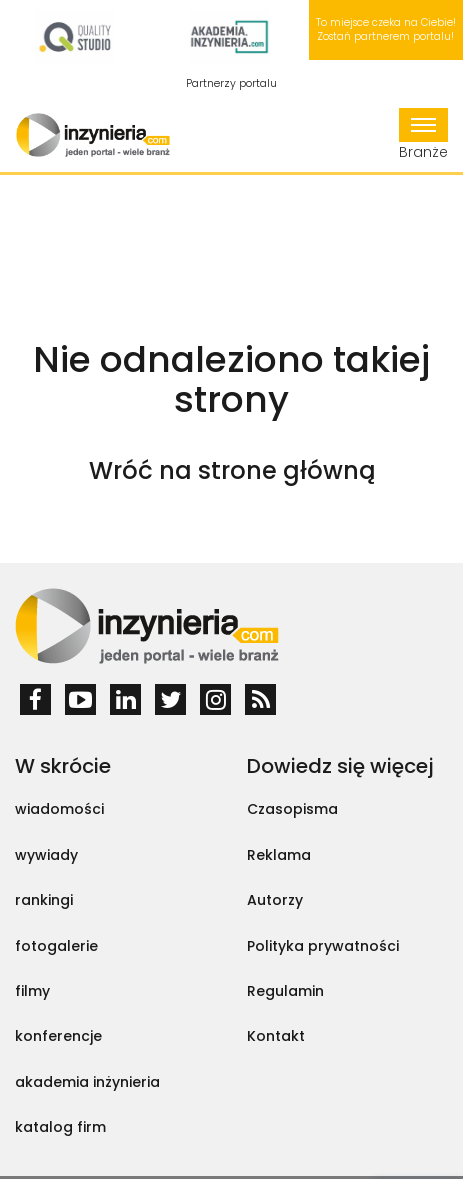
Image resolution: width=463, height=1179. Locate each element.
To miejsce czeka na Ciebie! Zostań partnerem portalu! (386, 29)
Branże (423, 135)
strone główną (286, 470)
